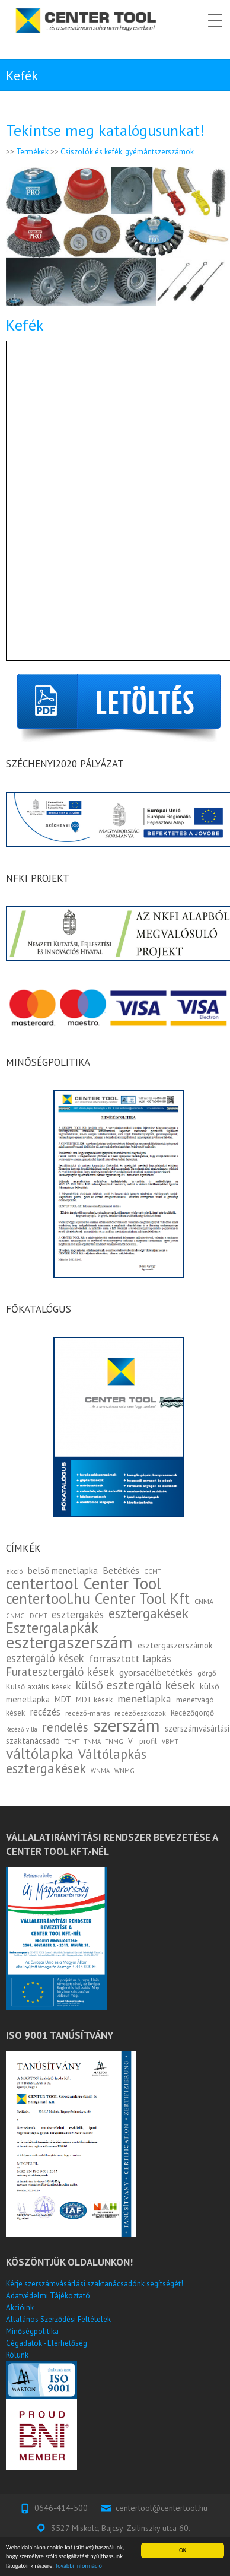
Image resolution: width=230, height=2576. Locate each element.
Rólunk (17, 2355)
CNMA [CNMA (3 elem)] (203, 1601)
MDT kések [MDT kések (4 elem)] (94, 1699)
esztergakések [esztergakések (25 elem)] (148, 1613)
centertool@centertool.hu (161, 2507)
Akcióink (20, 2307)
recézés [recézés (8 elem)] (45, 1712)
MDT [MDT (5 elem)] (63, 1699)
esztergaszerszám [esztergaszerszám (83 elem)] (69, 1642)
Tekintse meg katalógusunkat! (105, 130)
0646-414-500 (61, 2507)
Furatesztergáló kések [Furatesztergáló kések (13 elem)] (60, 1672)
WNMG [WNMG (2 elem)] (124, 1771)
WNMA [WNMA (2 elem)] (100, 1771)
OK (182, 2550)
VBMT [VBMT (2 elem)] (170, 1742)
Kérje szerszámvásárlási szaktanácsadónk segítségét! (94, 2284)
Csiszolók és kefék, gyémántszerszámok (127, 152)
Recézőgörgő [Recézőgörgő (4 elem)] (192, 1712)
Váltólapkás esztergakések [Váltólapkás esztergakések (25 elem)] (76, 1761)
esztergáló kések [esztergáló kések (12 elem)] (45, 1658)
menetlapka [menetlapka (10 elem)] (144, 1698)
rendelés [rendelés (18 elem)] (65, 1727)
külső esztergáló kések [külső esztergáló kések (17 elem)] (135, 1685)
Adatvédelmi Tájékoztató (48, 2296)
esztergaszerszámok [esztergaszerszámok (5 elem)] (175, 1645)
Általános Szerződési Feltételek (58, 2319)
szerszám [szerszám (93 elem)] (126, 1725)
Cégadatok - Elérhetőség (46, 2343)
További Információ (78, 2565)
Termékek (32, 152)
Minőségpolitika (32, 2331)
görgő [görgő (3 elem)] (206, 1673)
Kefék (25, 325)
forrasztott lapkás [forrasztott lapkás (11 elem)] (130, 1658)
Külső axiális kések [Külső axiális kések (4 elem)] (38, 1686)
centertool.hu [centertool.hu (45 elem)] (48, 1598)
